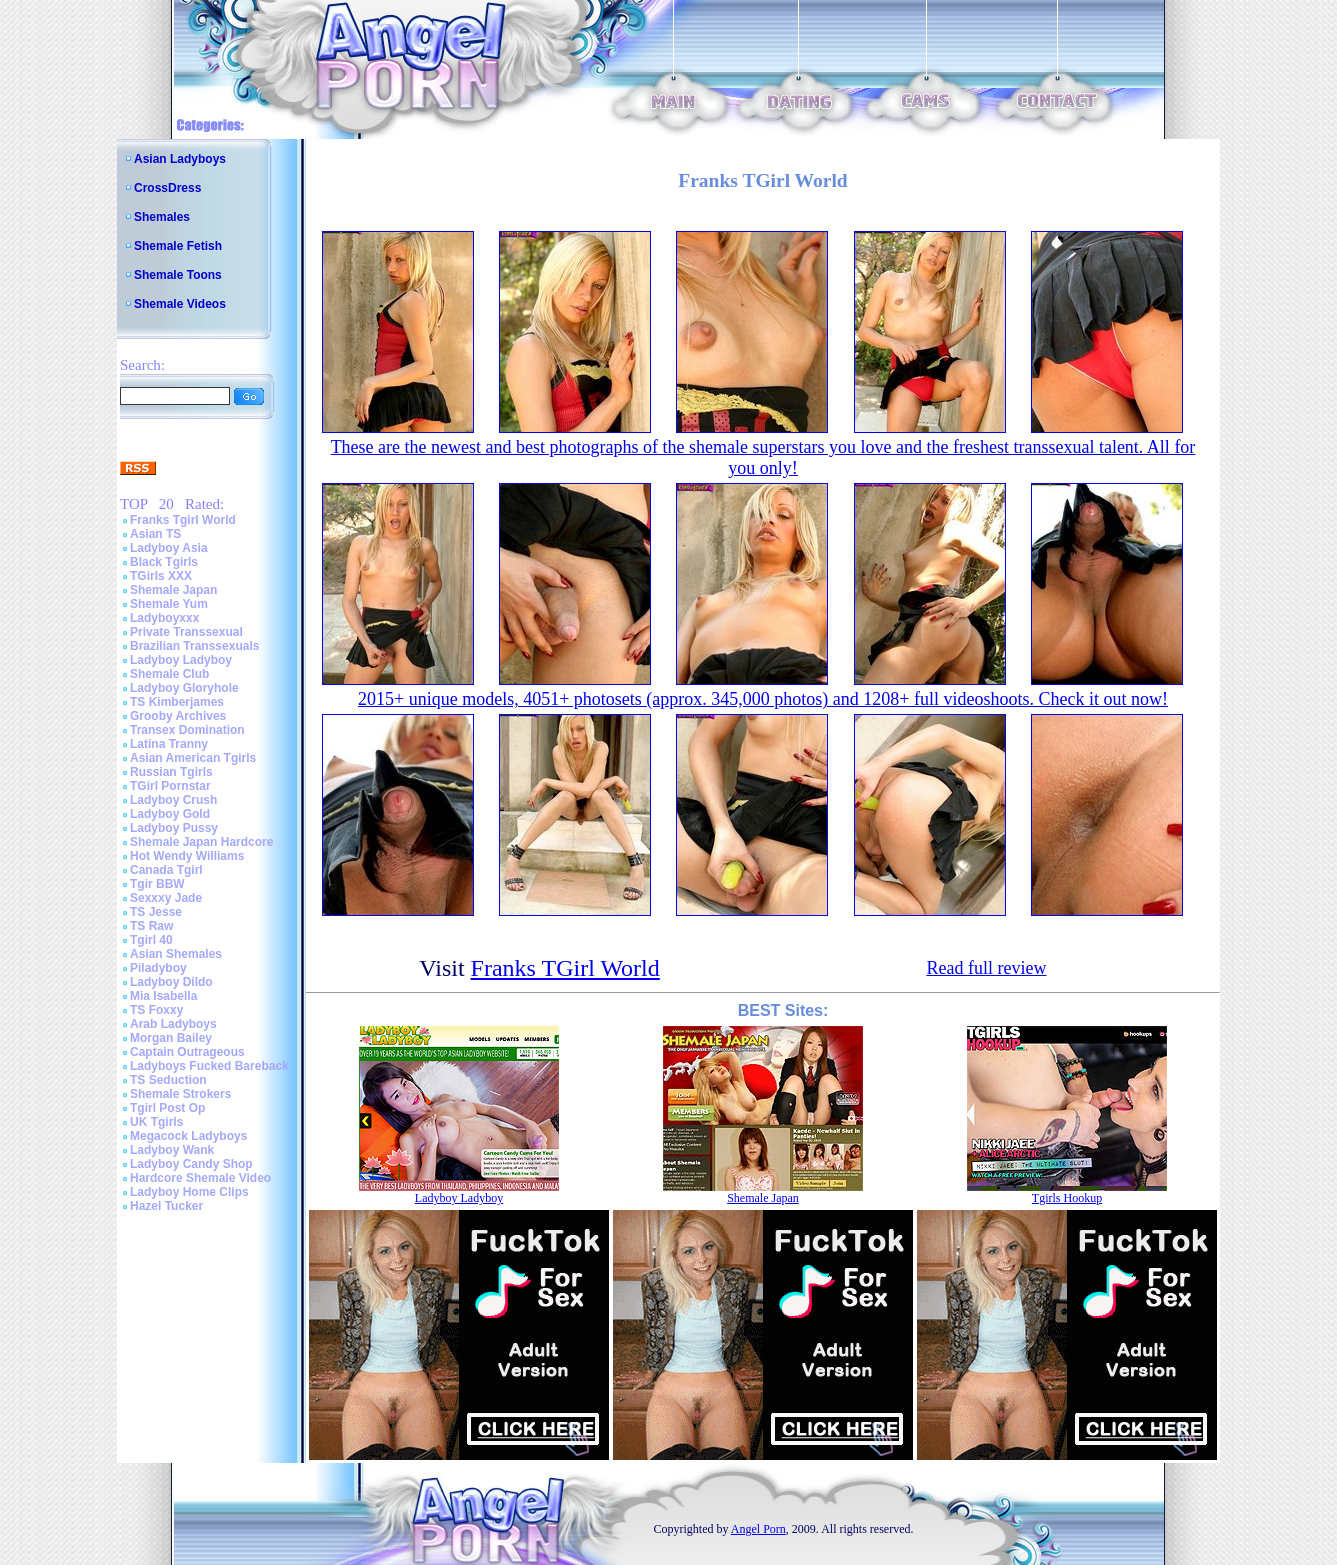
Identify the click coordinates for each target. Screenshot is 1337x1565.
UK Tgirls (156, 1122)
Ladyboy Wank (172, 1150)
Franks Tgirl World (183, 520)
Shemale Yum (169, 604)
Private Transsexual (186, 632)
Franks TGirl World (565, 968)
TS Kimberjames (177, 702)
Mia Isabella (163, 996)
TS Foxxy (156, 1010)
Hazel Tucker (166, 1206)
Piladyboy (158, 968)
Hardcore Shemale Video (200, 1178)
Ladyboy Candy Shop (191, 1164)
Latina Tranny (169, 744)
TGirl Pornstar (170, 786)
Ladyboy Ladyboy (181, 660)
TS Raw (151, 926)
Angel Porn (758, 1529)
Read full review (986, 968)
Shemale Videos (180, 304)
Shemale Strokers (180, 1094)
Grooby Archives (178, 716)
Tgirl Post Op (167, 1108)
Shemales (162, 217)
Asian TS (155, 534)
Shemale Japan (173, 590)
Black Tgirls (164, 562)
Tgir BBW (157, 884)
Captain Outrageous (187, 1052)
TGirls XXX (161, 576)
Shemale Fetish (178, 246)
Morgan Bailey (171, 1038)
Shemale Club (169, 674)
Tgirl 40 (151, 940)
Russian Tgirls (171, 772)
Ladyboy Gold (170, 814)
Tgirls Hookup (1067, 1198)
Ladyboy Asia (169, 548)
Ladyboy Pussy (174, 828)
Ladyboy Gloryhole (184, 688)
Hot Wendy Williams (187, 856)
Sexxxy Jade (166, 898)
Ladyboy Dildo (171, 982)
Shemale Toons (178, 275)
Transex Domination (187, 730)
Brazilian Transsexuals (194, 646)
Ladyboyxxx (164, 618)
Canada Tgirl (166, 870)
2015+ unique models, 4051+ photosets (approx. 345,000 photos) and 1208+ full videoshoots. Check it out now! (763, 699)
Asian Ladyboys (180, 159)
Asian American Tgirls (193, 758)
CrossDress (167, 188)
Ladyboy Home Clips (189, 1192)
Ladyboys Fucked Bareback (209, 1066)
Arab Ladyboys (173, 1024)
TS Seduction (168, 1080)
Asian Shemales (176, 954)
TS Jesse (156, 912)
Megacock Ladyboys (188, 1136)
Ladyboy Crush (173, 800)
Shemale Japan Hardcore (201, 842)
